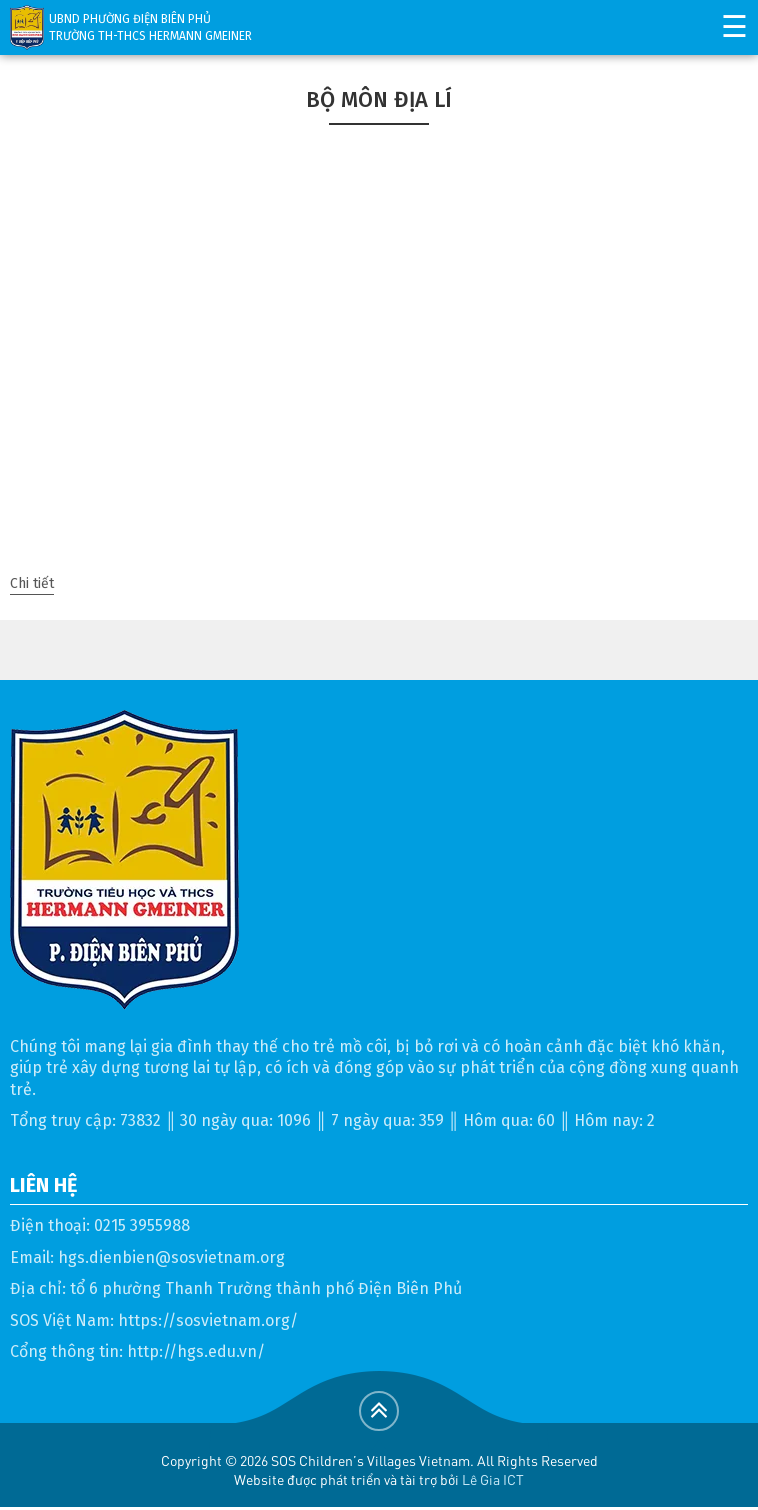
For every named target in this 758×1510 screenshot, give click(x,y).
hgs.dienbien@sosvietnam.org (171, 1257)
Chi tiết (32, 583)
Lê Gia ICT (493, 1479)
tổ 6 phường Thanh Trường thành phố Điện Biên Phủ (266, 1288)
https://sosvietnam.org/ (208, 1320)
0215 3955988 (142, 1225)
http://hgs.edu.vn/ (196, 1351)
